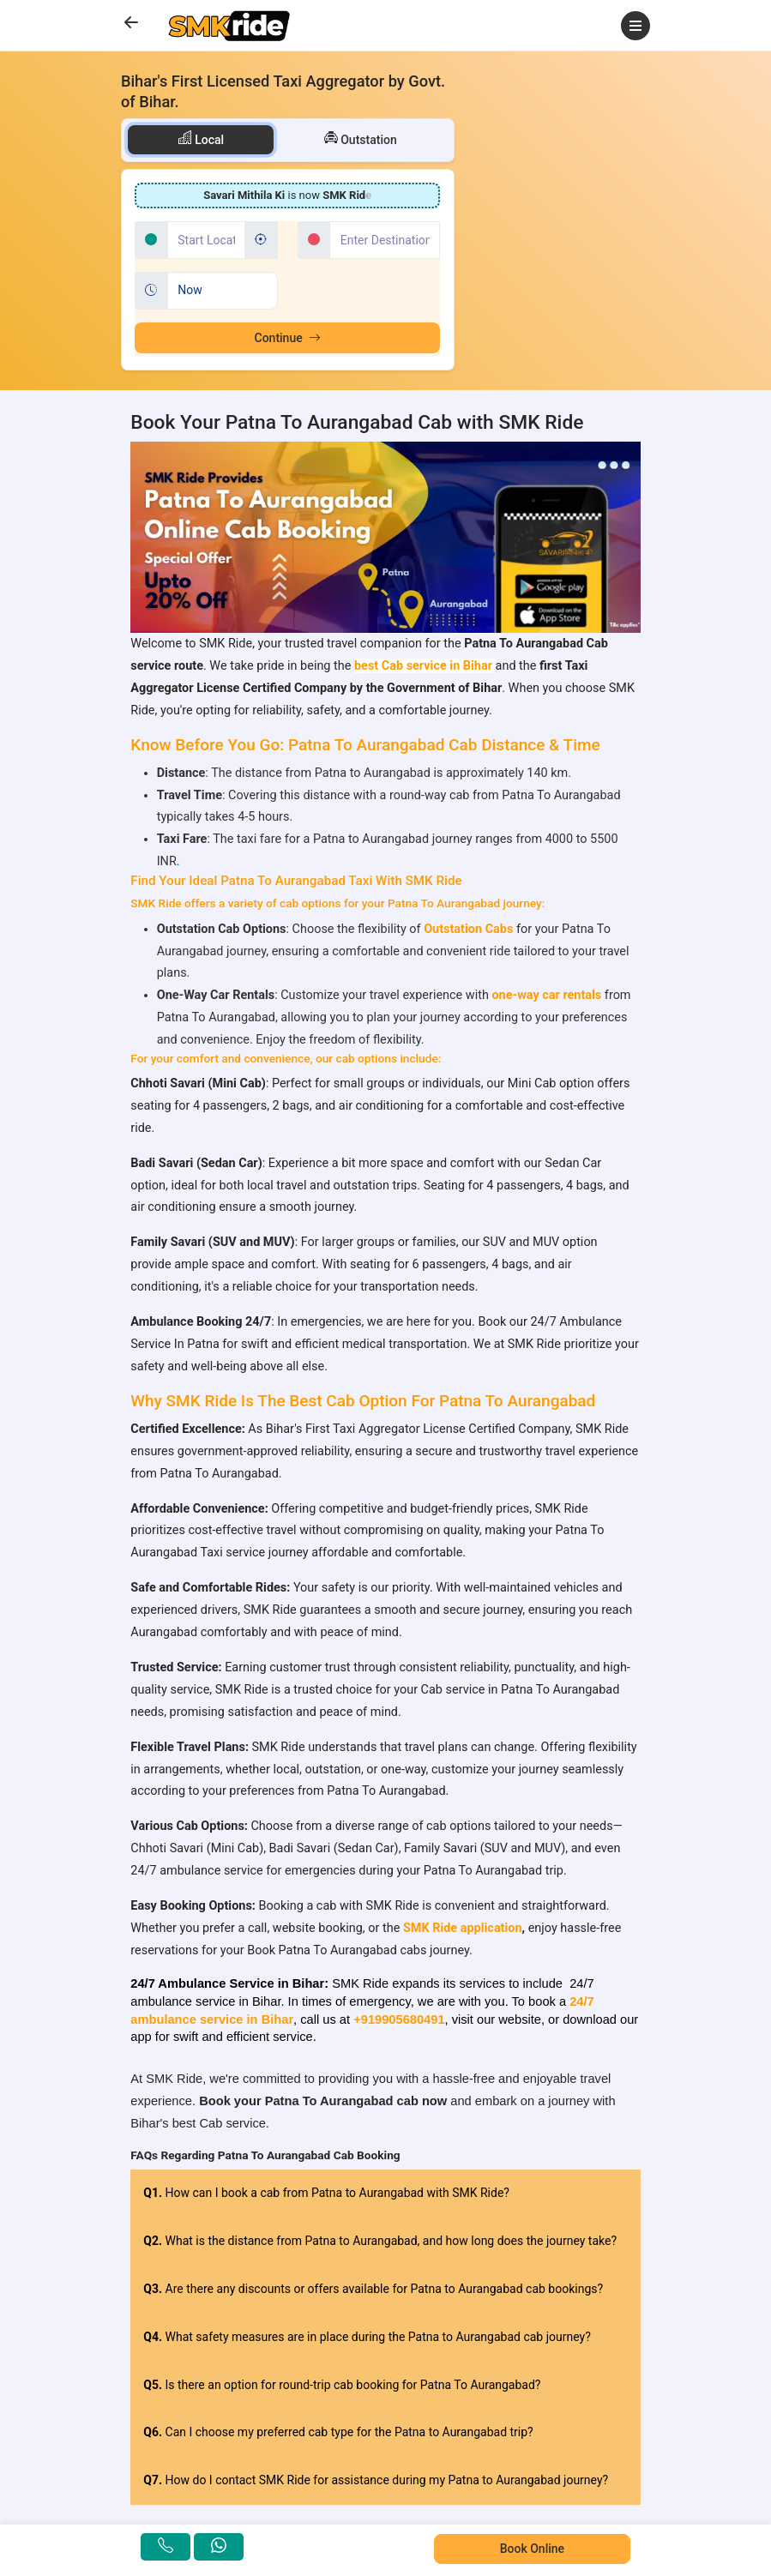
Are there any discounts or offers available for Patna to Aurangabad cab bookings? (373, 2289)
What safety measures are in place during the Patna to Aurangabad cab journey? (367, 2337)
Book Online (532, 2548)
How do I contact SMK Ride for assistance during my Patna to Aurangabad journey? (375, 2480)
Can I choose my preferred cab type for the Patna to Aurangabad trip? (338, 2432)
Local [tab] (201, 138)
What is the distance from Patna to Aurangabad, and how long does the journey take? (380, 2241)
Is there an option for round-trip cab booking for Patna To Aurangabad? (341, 2385)
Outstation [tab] (360, 138)
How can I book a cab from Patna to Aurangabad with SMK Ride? (326, 2193)
